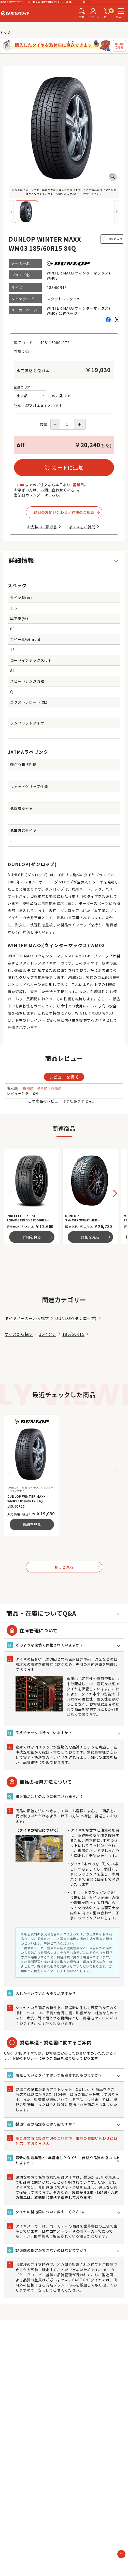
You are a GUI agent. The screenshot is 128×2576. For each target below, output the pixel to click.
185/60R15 (73, 1334)
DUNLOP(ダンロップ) (76, 1318)
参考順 (42, 1088)
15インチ (47, 1334)
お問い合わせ (51, 489)
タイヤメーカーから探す (27, 1318)
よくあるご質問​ (82, 526)
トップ (5, 32)
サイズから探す (19, 1334)
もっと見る (77, 1567)
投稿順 (28, 1088)
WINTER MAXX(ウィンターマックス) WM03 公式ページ (78, 311)
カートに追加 (68, 467)
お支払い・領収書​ (42, 526)
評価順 (56, 1088)
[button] (114, 1196)
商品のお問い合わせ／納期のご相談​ (64, 512)
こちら (54, 494)
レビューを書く (64, 1077)
